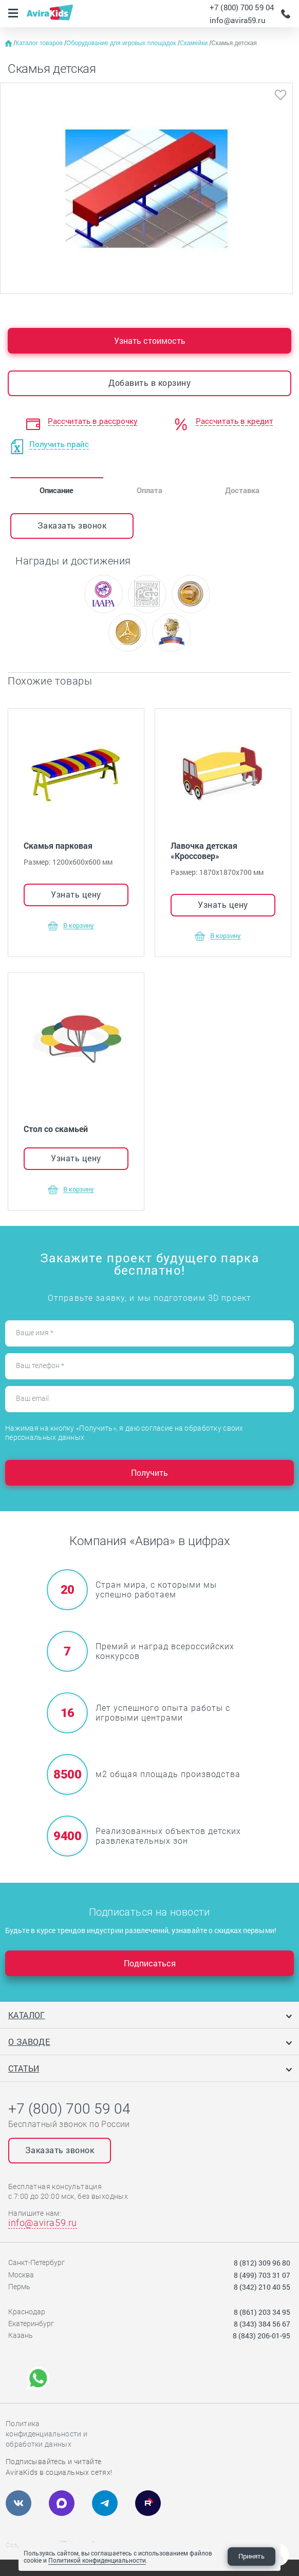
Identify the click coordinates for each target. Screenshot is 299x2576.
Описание (56, 490)
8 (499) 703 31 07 (262, 2275)
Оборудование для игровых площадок (122, 43)
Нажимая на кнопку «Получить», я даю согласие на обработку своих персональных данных (124, 1432)
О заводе (29, 2041)
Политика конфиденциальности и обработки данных (46, 2433)
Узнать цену (76, 894)
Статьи (23, 2068)
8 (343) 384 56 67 (262, 2324)
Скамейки (195, 43)
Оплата (149, 490)
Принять (251, 2556)
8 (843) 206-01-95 (261, 2335)
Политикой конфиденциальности (97, 2560)
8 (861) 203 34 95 (262, 2312)
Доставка (242, 490)
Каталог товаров (39, 43)
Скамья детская (234, 43)
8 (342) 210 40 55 (262, 2287)
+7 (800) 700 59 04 (242, 7)
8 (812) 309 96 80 (262, 2263)
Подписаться (150, 1963)
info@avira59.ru (238, 20)
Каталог (26, 2014)
